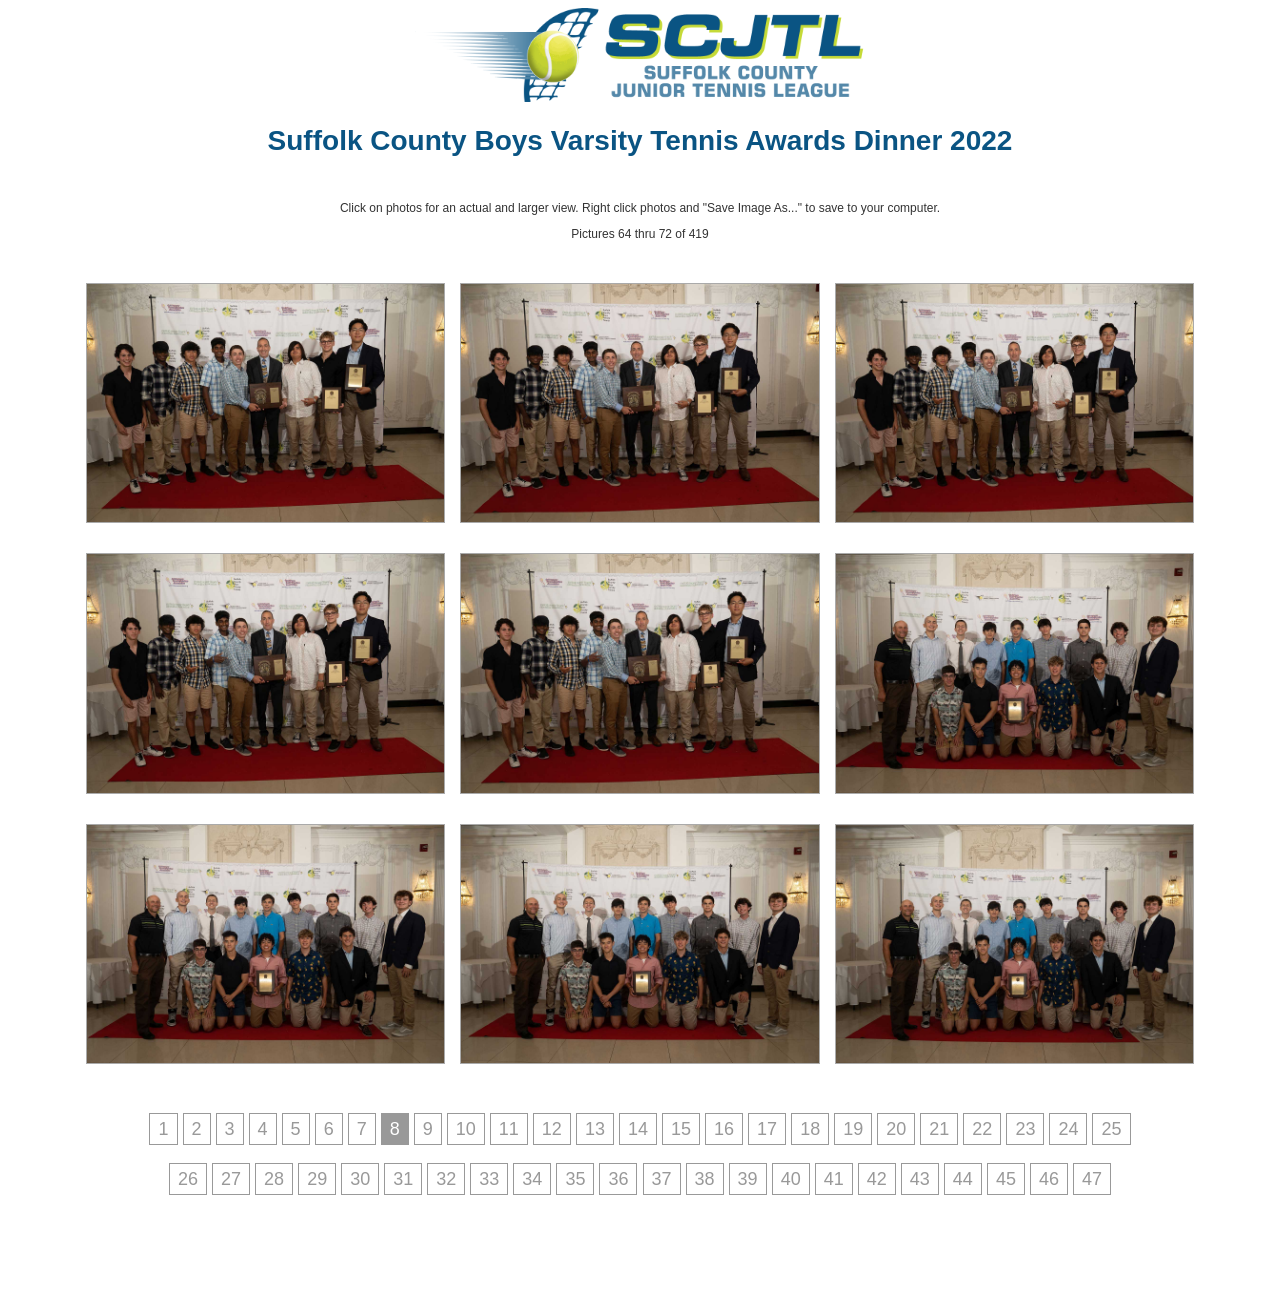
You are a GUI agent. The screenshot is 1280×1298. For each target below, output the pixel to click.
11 (509, 1129)
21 (939, 1129)
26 (188, 1179)
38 (705, 1179)
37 (662, 1179)
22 (982, 1129)
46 (1049, 1179)
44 (963, 1179)
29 (317, 1179)
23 (1025, 1129)
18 (810, 1129)
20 (896, 1129)
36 (618, 1179)
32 (446, 1179)
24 (1068, 1129)
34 (532, 1179)
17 (767, 1129)
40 (791, 1179)
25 (1111, 1129)
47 (1092, 1179)
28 (274, 1179)
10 (466, 1129)
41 (834, 1179)
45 (1006, 1179)
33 (489, 1179)
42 (877, 1179)
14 (638, 1129)
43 (920, 1179)
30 (360, 1179)
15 (681, 1129)
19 (853, 1129)
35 (575, 1179)
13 (595, 1129)
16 (724, 1129)
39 (748, 1179)
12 (552, 1129)
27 (231, 1179)
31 (403, 1179)
